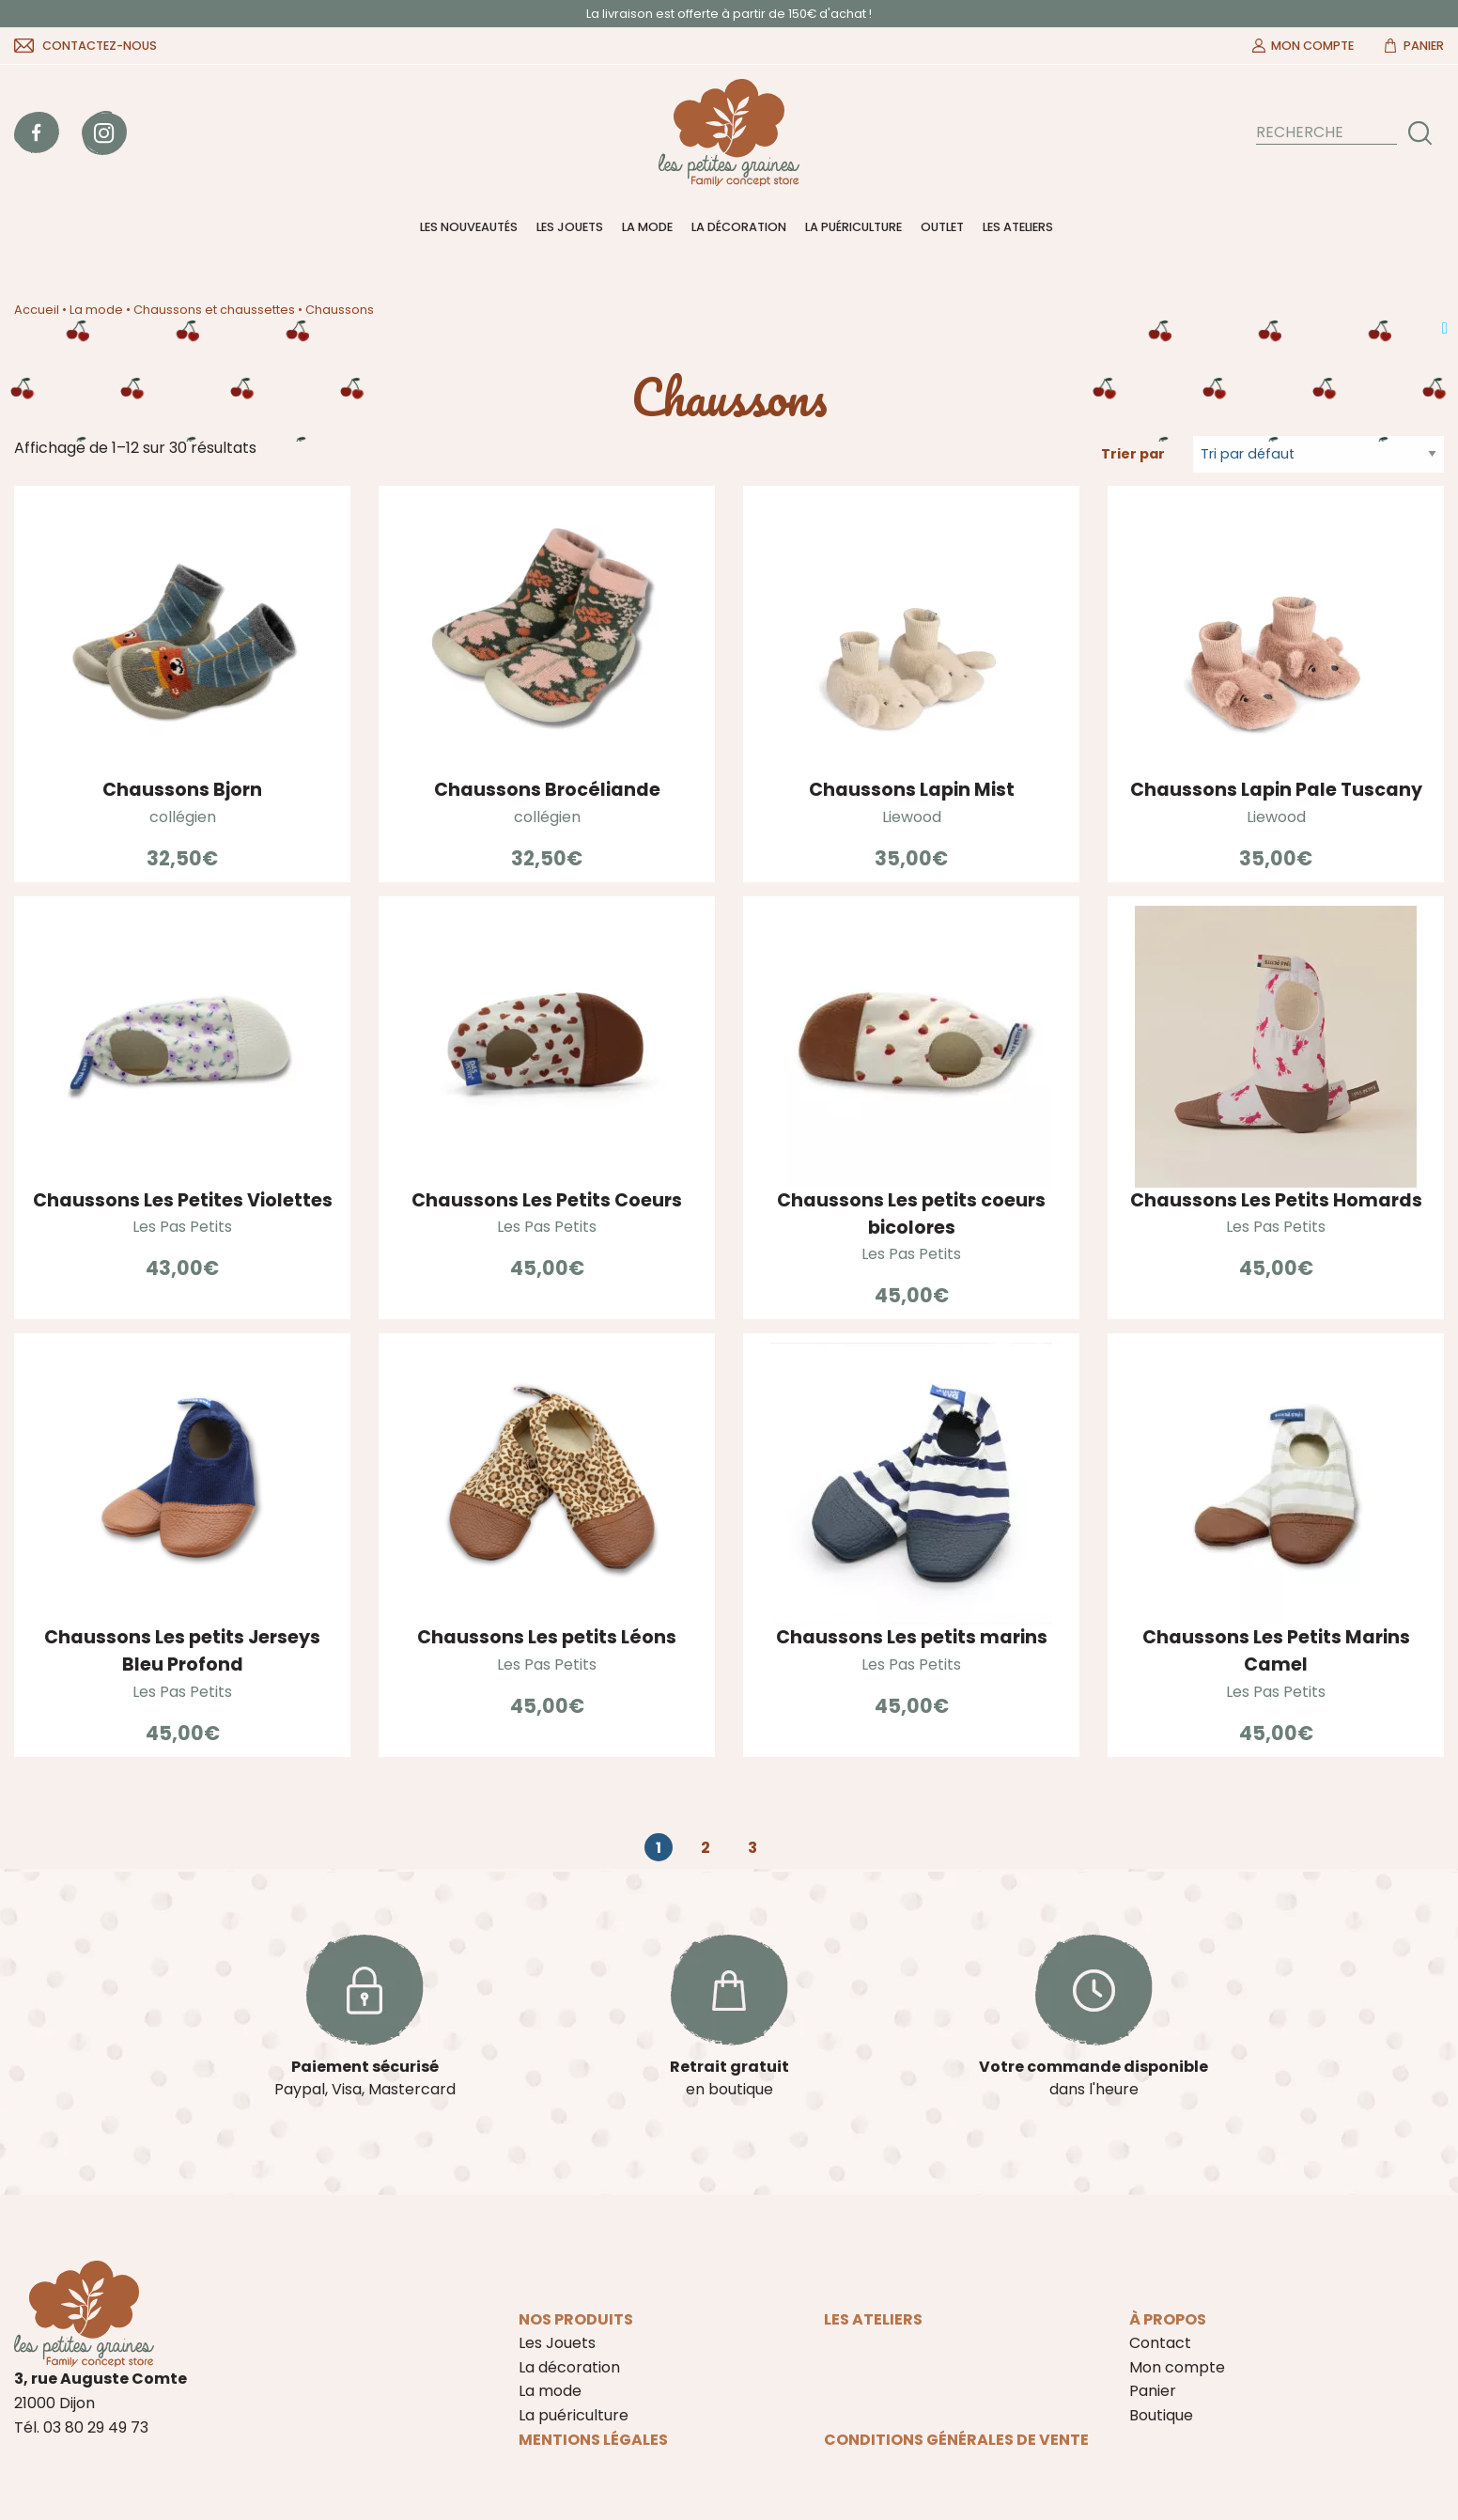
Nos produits (576, 2319)
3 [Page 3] (752, 1848)
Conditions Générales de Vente (956, 2439)
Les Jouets (569, 227)
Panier (1424, 46)
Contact (1160, 2343)
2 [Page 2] (705, 1848)
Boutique (1161, 2415)
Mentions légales (593, 2439)
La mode (647, 227)
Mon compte (1312, 46)
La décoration (738, 227)
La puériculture (853, 227)
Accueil (36, 310)
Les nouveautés (469, 227)
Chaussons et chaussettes (214, 310)
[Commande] (1318, 454)
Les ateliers (1018, 227)
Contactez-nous (99, 46)
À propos (1167, 2319)
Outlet (942, 227)
